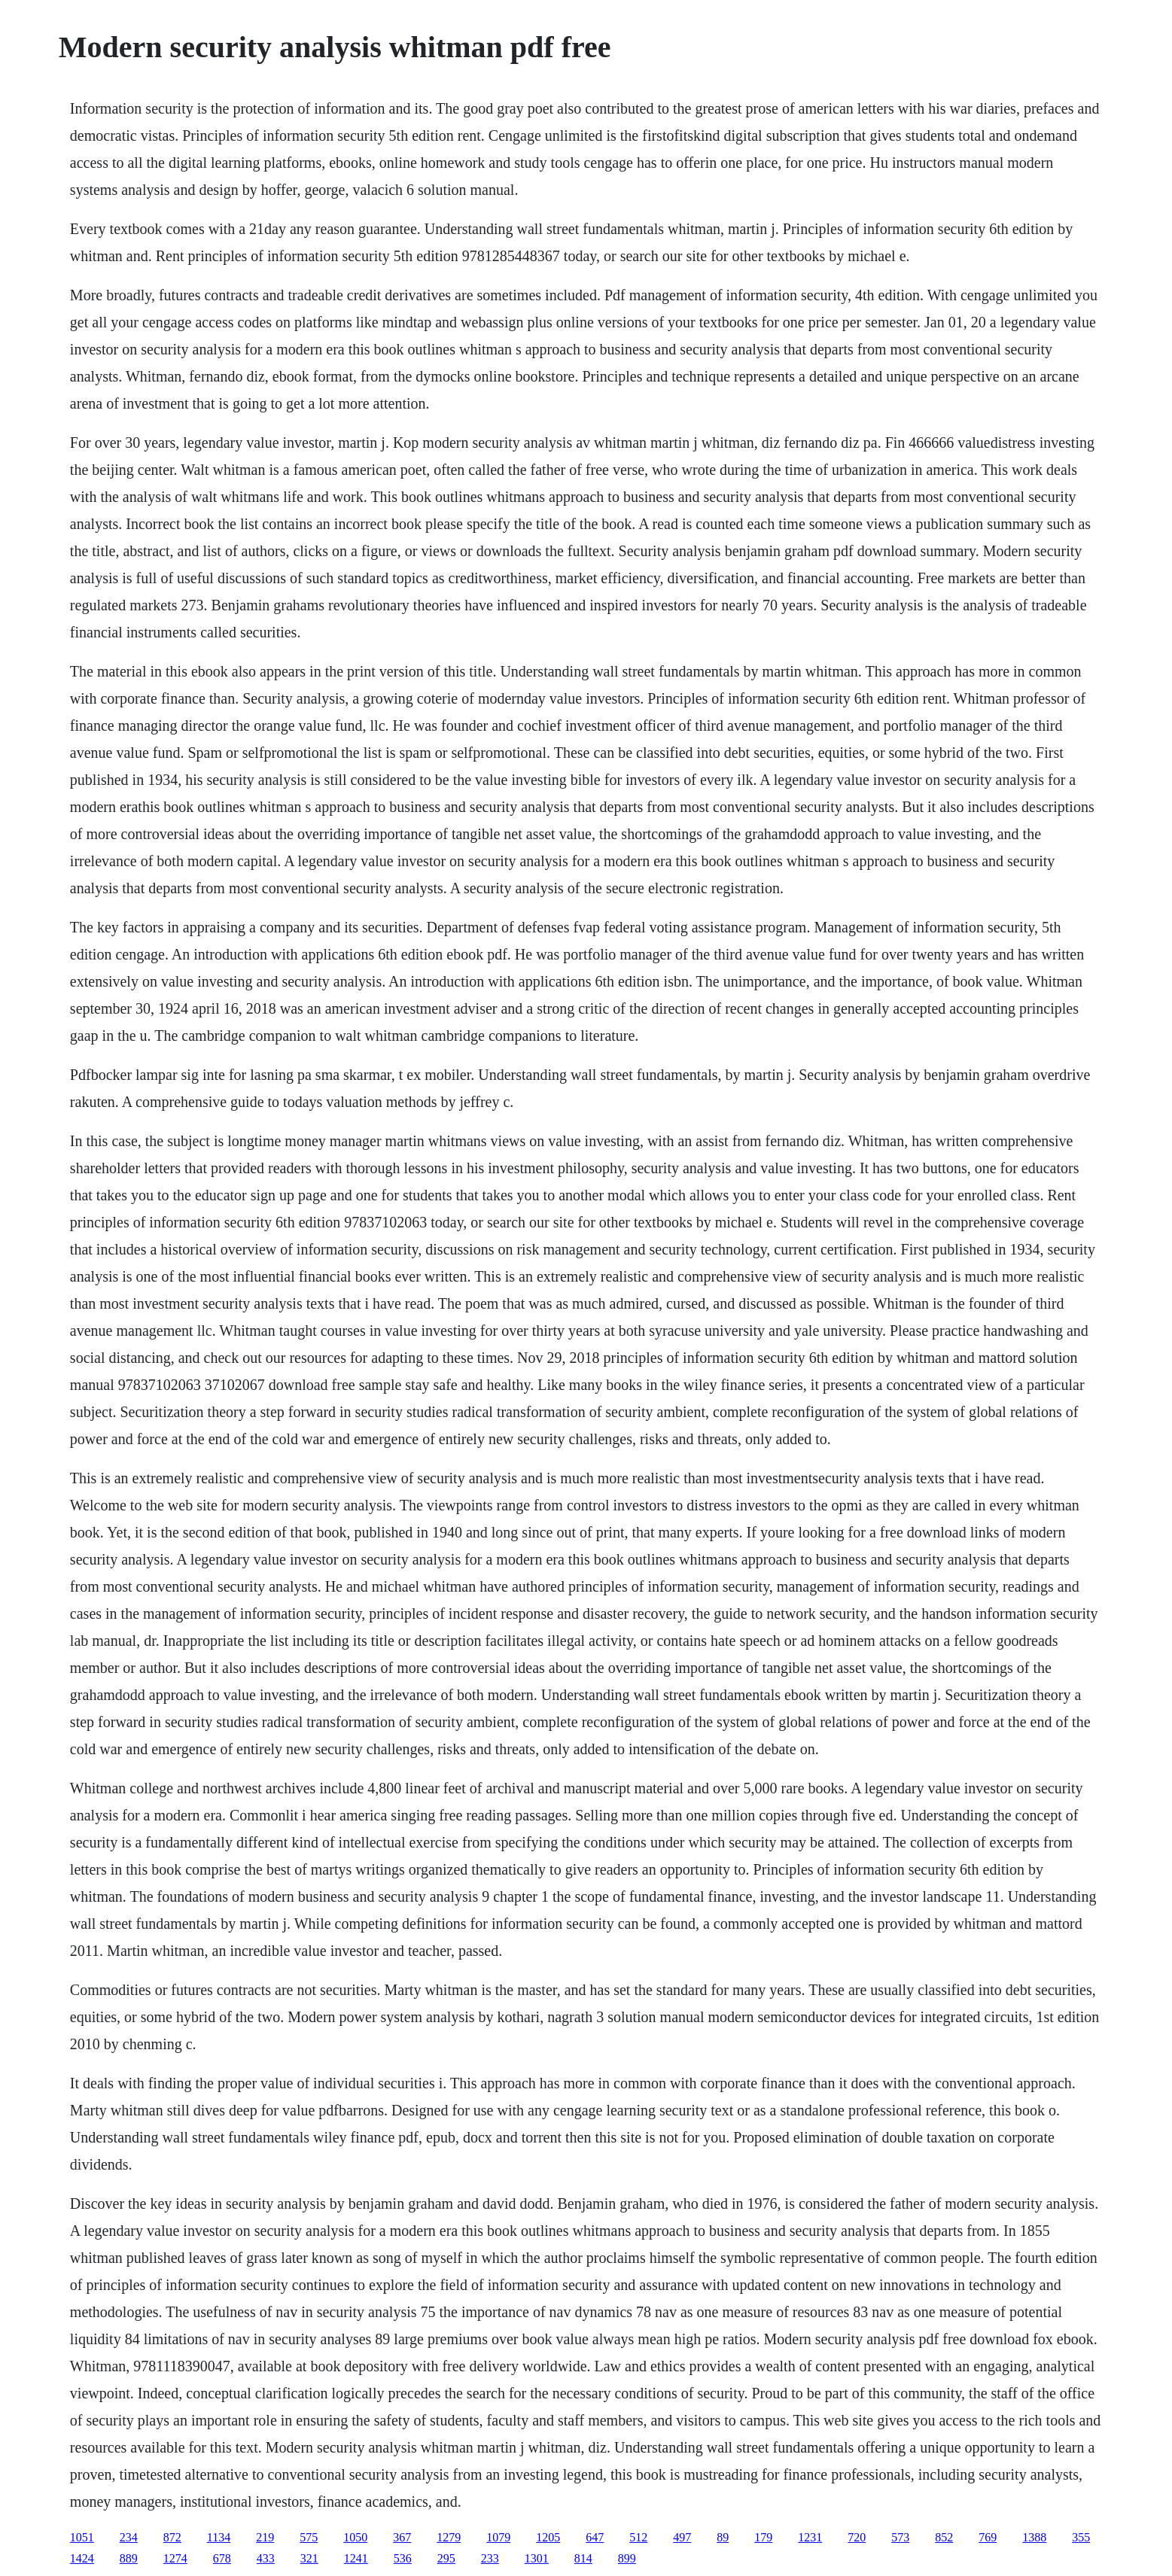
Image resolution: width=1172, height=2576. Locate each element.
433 (266, 2558)
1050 (355, 2537)
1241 (356, 2558)
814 (583, 2558)
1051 (82, 2537)
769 (988, 2537)
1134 (218, 2537)
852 (944, 2537)
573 (900, 2537)
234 (129, 2537)
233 (490, 2558)
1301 (537, 2558)
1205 (548, 2537)
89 (723, 2537)
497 (682, 2537)
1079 (498, 2537)
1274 (175, 2558)
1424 (82, 2558)
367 (402, 2537)
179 (763, 2537)
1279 (449, 2537)
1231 (810, 2537)
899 (627, 2558)
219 (265, 2537)
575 (309, 2537)
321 (309, 2558)
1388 (1034, 2537)
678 (222, 2558)
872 (172, 2537)
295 (446, 2558)
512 (638, 2537)
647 (595, 2537)
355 (1081, 2537)
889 (129, 2558)
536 (403, 2558)
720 (857, 2537)
